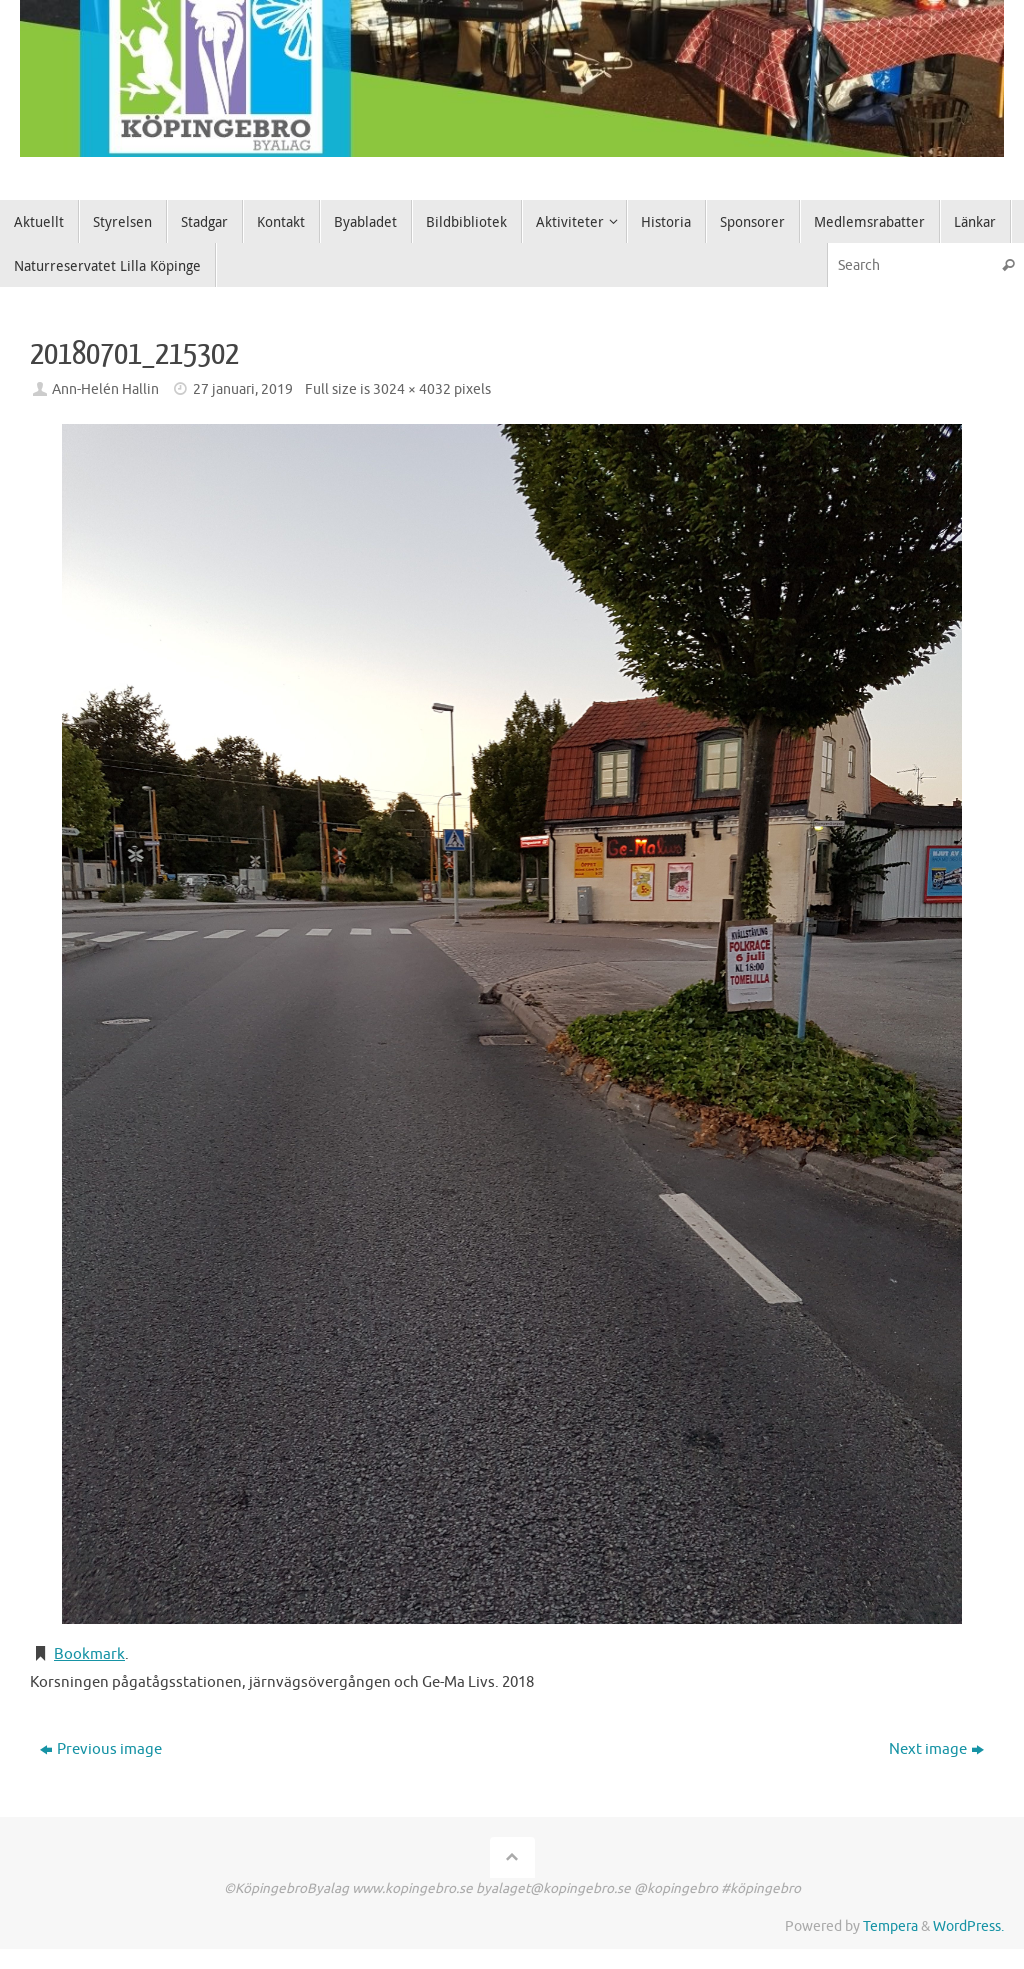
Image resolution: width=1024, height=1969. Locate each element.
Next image (936, 1749)
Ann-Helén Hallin (105, 389)
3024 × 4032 (412, 389)
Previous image (101, 1749)
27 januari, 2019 (243, 389)
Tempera (890, 1926)
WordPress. (968, 1926)
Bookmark (89, 1654)
